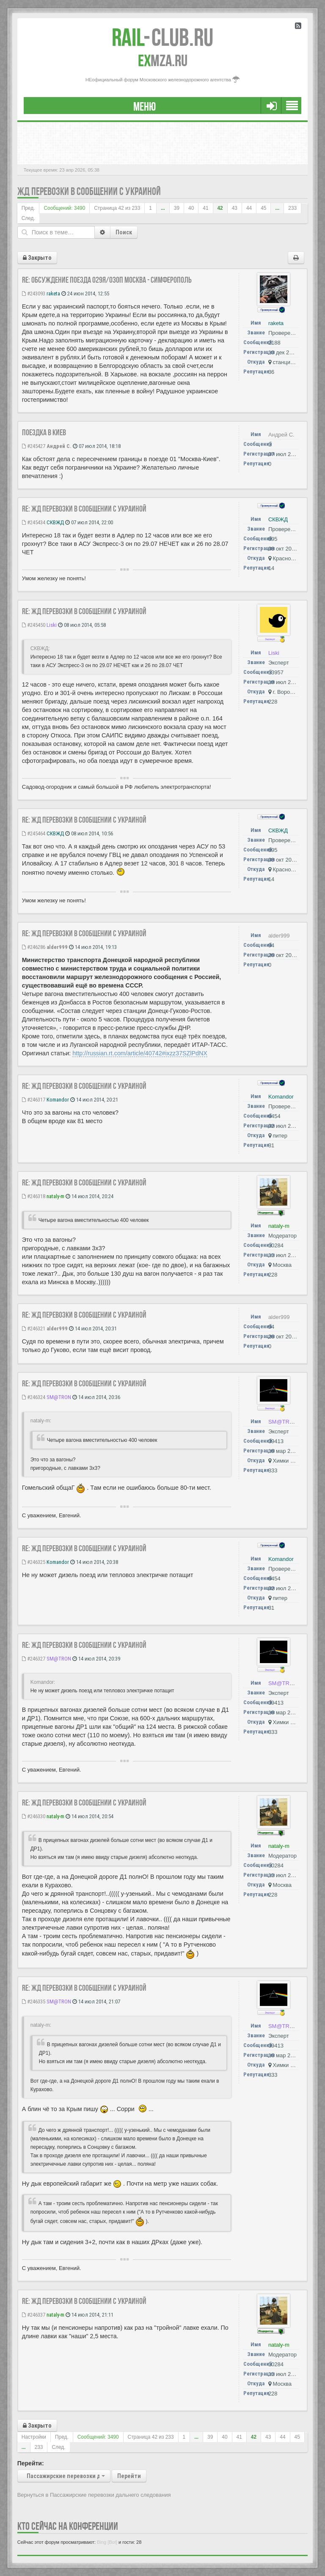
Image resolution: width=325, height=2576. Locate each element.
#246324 (33, 1397)
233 (292, 208)
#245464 (33, 833)
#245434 (33, 522)
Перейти (129, 2476)
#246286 (33, 947)
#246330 (33, 1816)
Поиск (124, 232)
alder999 (57, 947)
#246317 (33, 1099)
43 (234, 208)
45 (263, 208)
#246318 (33, 1196)
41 (205, 208)
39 (176, 208)
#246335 (33, 2001)
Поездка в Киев (44, 432)
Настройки (34, 2437)
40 (191, 208)
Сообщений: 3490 (64, 208)
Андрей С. (59, 446)
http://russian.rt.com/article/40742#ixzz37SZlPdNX (139, 1053)
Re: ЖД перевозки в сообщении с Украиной (84, 508)
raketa (53, 293)
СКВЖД (55, 522)
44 (249, 208)
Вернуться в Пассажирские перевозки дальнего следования (94, 2495)
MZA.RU (162, 61)
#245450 (33, 625)
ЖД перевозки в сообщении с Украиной (89, 191)
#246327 (33, 1658)
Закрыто (37, 257)
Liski (52, 625)
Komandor (58, 1099)
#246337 (33, 2315)
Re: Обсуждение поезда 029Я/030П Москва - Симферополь (107, 279)
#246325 (33, 1562)
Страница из (117, 208)
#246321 (33, 1328)
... (163, 208)
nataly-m (55, 1196)
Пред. (28, 208)
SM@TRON (59, 1397)
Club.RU (162, 37)
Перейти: (30, 2463)
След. (28, 218)
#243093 (33, 293)
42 (220, 208)
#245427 (33, 446)
